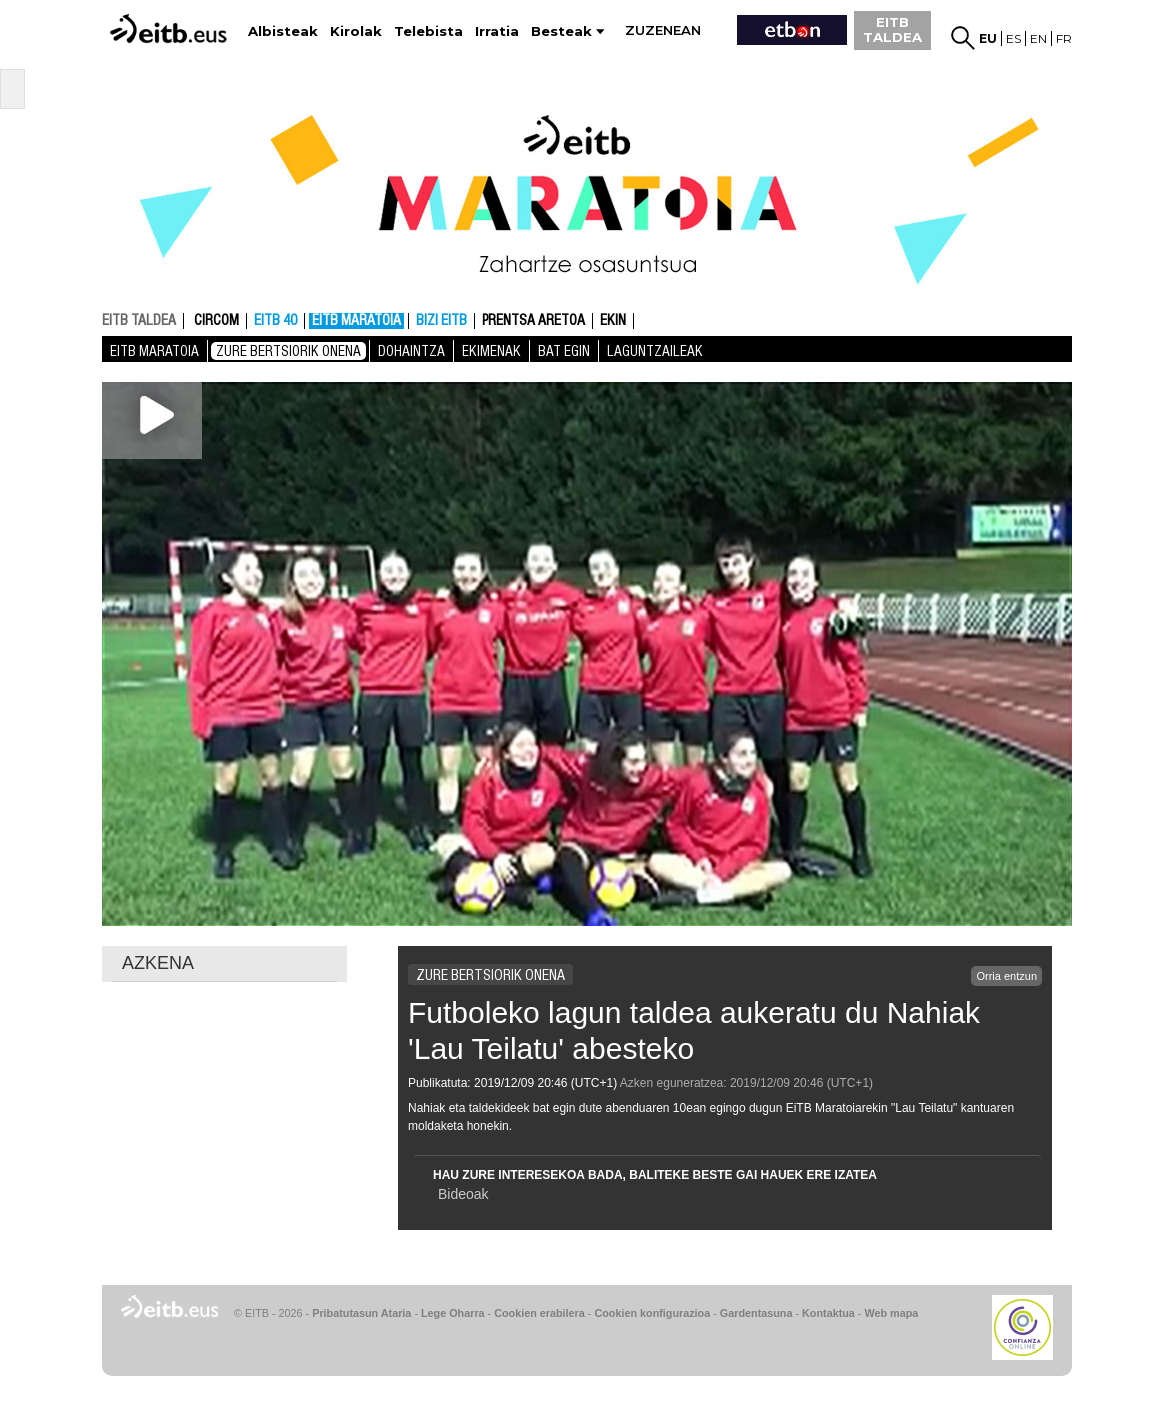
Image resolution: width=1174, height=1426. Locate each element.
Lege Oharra (453, 1313)
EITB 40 (275, 321)
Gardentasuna (756, 1313)
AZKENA (158, 963)
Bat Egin (564, 351)
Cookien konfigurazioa (652, 1313)
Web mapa (891, 1313)
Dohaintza (411, 351)
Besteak (561, 31)
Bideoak (463, 1194)
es (1013, 38)
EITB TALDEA (892, 29)
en (1038, 38)
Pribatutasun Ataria (361, 1313)
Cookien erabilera (539, 1313)
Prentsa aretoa (533, 321)
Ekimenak (491, 351)
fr (1064, 38)
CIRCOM (216, 321)
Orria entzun (1006, 976)
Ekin (613, 321)
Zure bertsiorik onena (288, 351)
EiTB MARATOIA (356, 321)
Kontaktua (828, 1313)
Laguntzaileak (655, 351)
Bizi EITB (441, 321)
